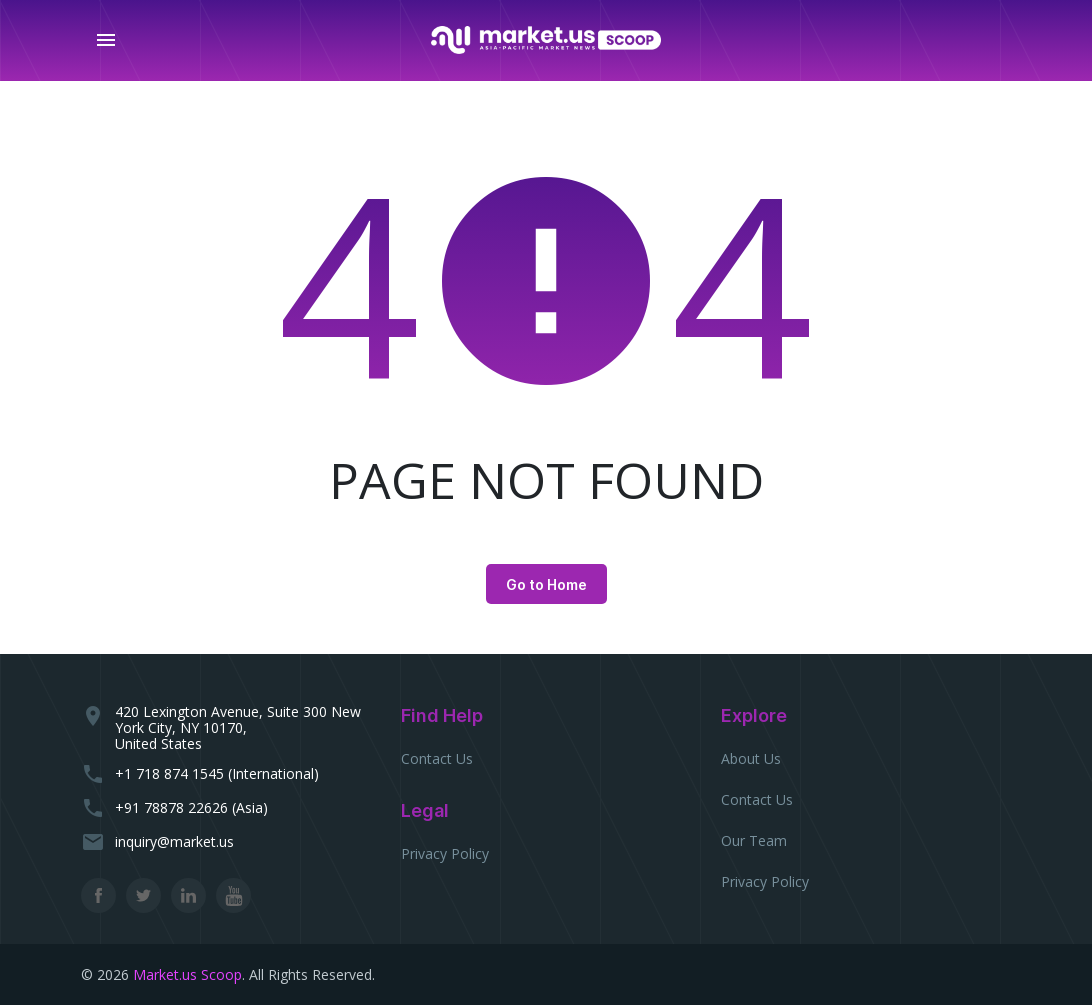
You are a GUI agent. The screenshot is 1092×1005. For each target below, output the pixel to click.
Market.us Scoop (187, 974)
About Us (751, 758)
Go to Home (546, 584)
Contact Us (437, 758)
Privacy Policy (445, 853)
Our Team (754, 840)
